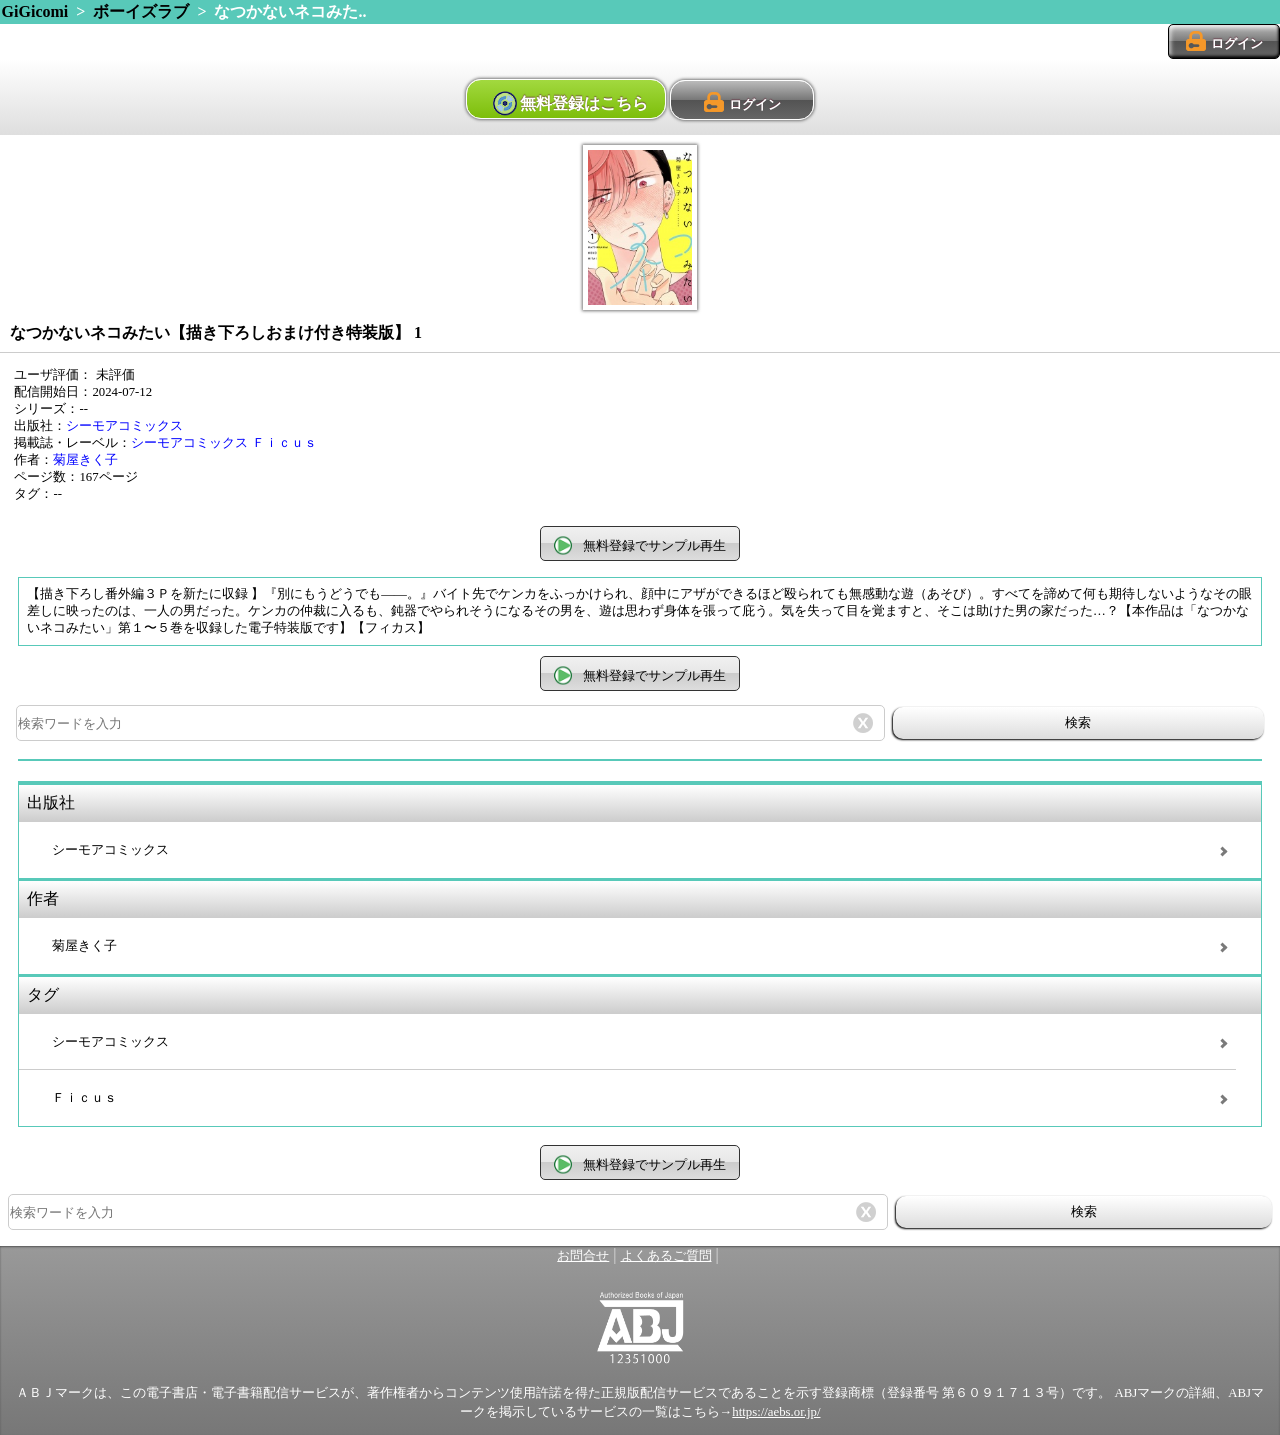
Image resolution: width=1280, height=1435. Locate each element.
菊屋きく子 (85, 460)
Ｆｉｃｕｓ (284, 443)
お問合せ (583, 1256)
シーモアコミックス (124, 426)
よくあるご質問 (666, 1256)
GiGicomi (35, 11)
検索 (1078, 722)
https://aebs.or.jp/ (776, 1412)
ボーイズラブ (141, 11)
